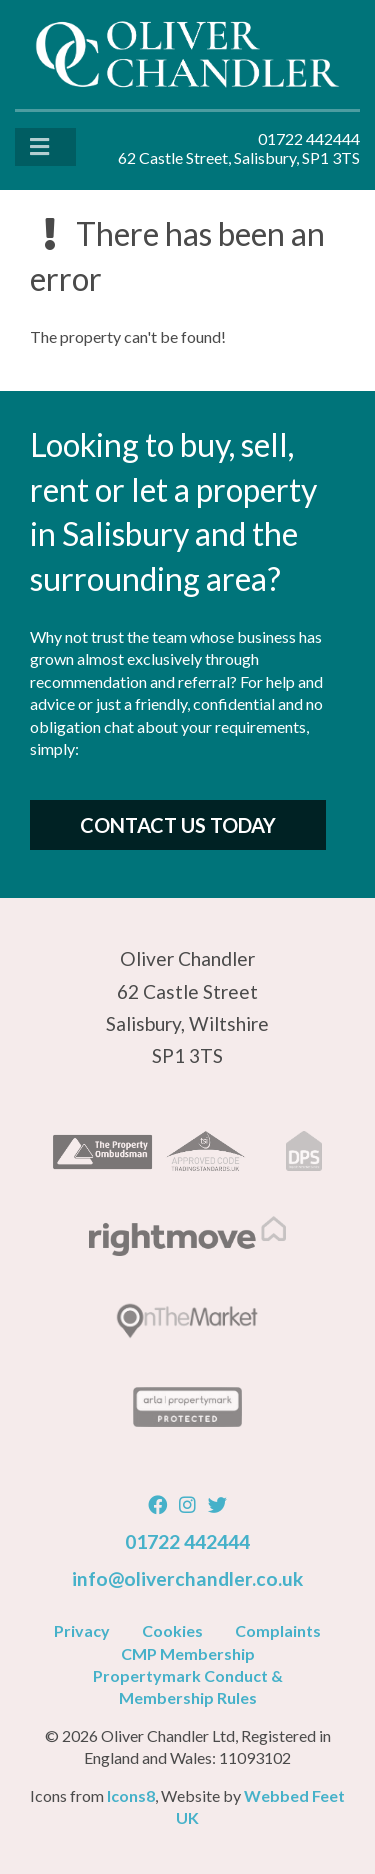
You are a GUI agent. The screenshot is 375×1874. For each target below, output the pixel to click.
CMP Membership (188, 1653)
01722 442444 (187, 1541)
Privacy (82, 1630)
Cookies (172, 1630)
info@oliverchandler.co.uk (187, 1578)
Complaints (278, 1630)
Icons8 (131, 1795)
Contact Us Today (178, 825)
